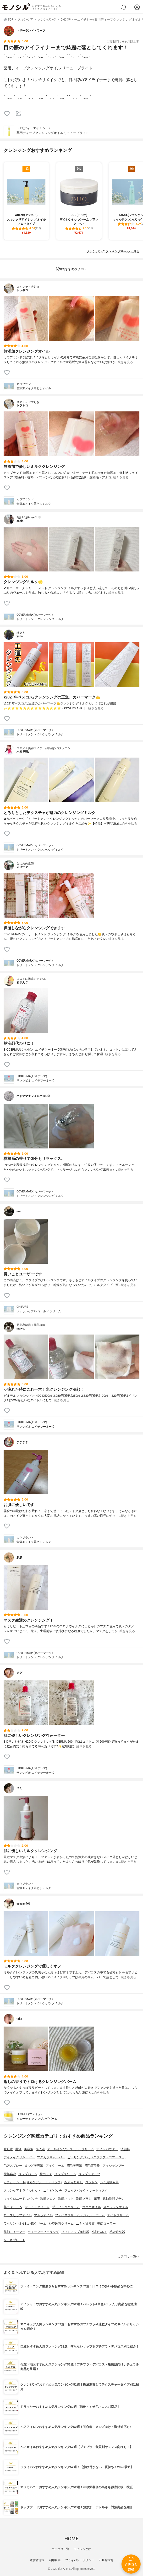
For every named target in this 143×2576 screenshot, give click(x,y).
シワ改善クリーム (61, 2223)
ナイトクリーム (118, 2215)
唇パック (45, 2174)
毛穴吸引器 (117, 2232)
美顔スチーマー (14, 2232)
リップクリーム (65, 2174)
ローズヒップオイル (18, 2215)
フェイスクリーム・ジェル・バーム (80, 2215)
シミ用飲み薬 (109, 2182)
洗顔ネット (66, 2198)
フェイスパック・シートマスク (86, 2190)
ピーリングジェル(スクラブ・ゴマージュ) (96, 2157)
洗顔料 (125, 2149)
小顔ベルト (99, 2232)
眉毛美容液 (74, 2165)
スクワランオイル (115, 2207)
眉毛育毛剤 (92, 2165)
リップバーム (27, 2174)
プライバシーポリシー (79, 2560)
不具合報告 (106, 2560)
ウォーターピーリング (43, 2232)
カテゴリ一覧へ (128, 2256)
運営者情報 (37, 2560)
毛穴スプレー (13, 2165)
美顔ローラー (106, 2223)
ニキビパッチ (52, 2190)
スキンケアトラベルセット (22, 2190)
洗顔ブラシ (84, 2198)
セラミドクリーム (37, 2207)
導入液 (40, 2149)
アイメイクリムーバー (19, 2157)
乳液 (18, 2149)
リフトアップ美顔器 (75, 2232)
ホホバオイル (91, 2207)
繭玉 (97, 2198)
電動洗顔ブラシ (113, 2198)
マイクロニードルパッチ (21, 2198)
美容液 (28, 2149)
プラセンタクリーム (66, 2207)
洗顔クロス (48, 2198)
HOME (71, 2539)
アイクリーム (55, 2165)
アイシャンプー (113, 2165)
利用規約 (54, 2560)
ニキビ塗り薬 (85, 2223)
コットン (91, 2182)
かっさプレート (14, 2240)
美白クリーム (13, 2207)
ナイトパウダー (107, 2149)
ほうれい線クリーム (32, 2223)
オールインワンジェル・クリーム (70, 2149)
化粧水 (8, 2149)
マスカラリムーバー (51, 2157)
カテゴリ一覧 (60, 2549)
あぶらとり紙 (73, 2182)
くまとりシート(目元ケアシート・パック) (33, 2182)
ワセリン (10, 2223)
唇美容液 (10, 2174)
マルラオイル (43, 2215)
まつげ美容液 (34, 2165)
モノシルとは (82, 2549)
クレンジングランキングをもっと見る (113, 251)
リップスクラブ (89, 2174)
